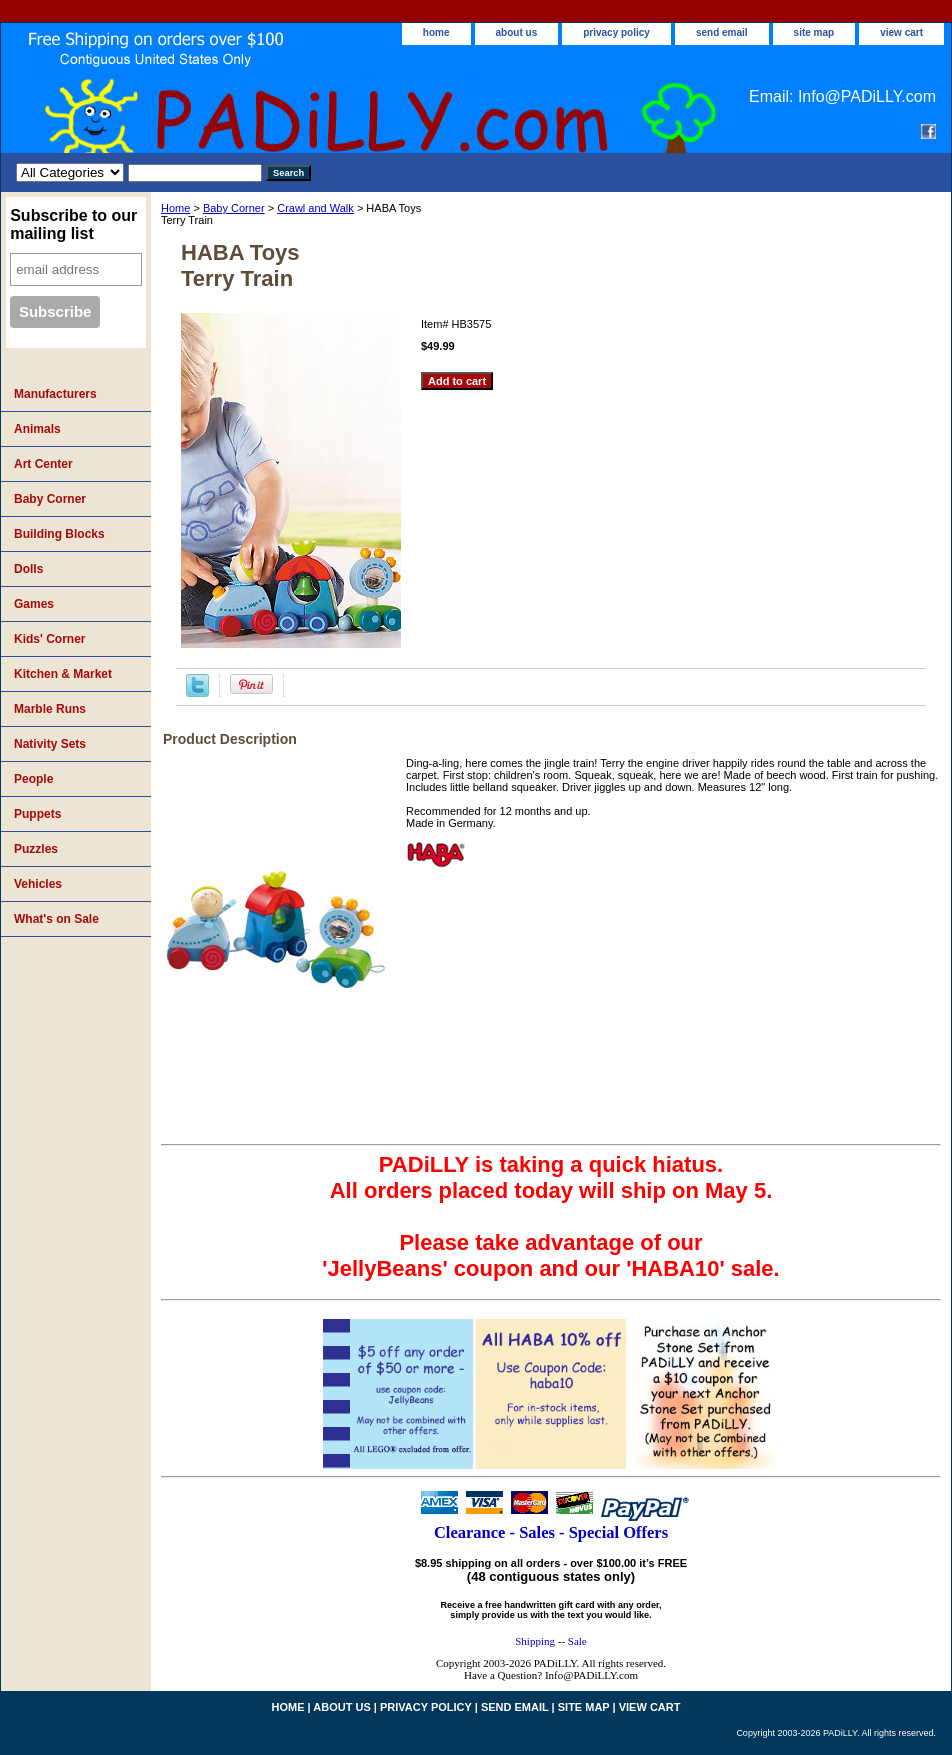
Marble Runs (50, 709)
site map (814, 32)
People (33, 779)
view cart (901, 32)
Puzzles (36, 849)
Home (175, 208)
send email (722, 32)
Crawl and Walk (315, 208)
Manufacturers (55, 394)
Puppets (37, 814)
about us (517, 32)
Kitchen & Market (63, 674)
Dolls (28, 569)
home (436, 32)
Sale (577, 1641)
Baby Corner (234, 208)
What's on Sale (56, 919)
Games (34, 604)
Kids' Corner (50, 639)
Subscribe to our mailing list (73, 224)
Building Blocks (59, 534)
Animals (37, 429)
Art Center (43, 464)
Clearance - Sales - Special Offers (551, 1532)
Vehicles (38, 884)
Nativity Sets (50, 744)
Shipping (535, 1641)
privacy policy (616, 32)
